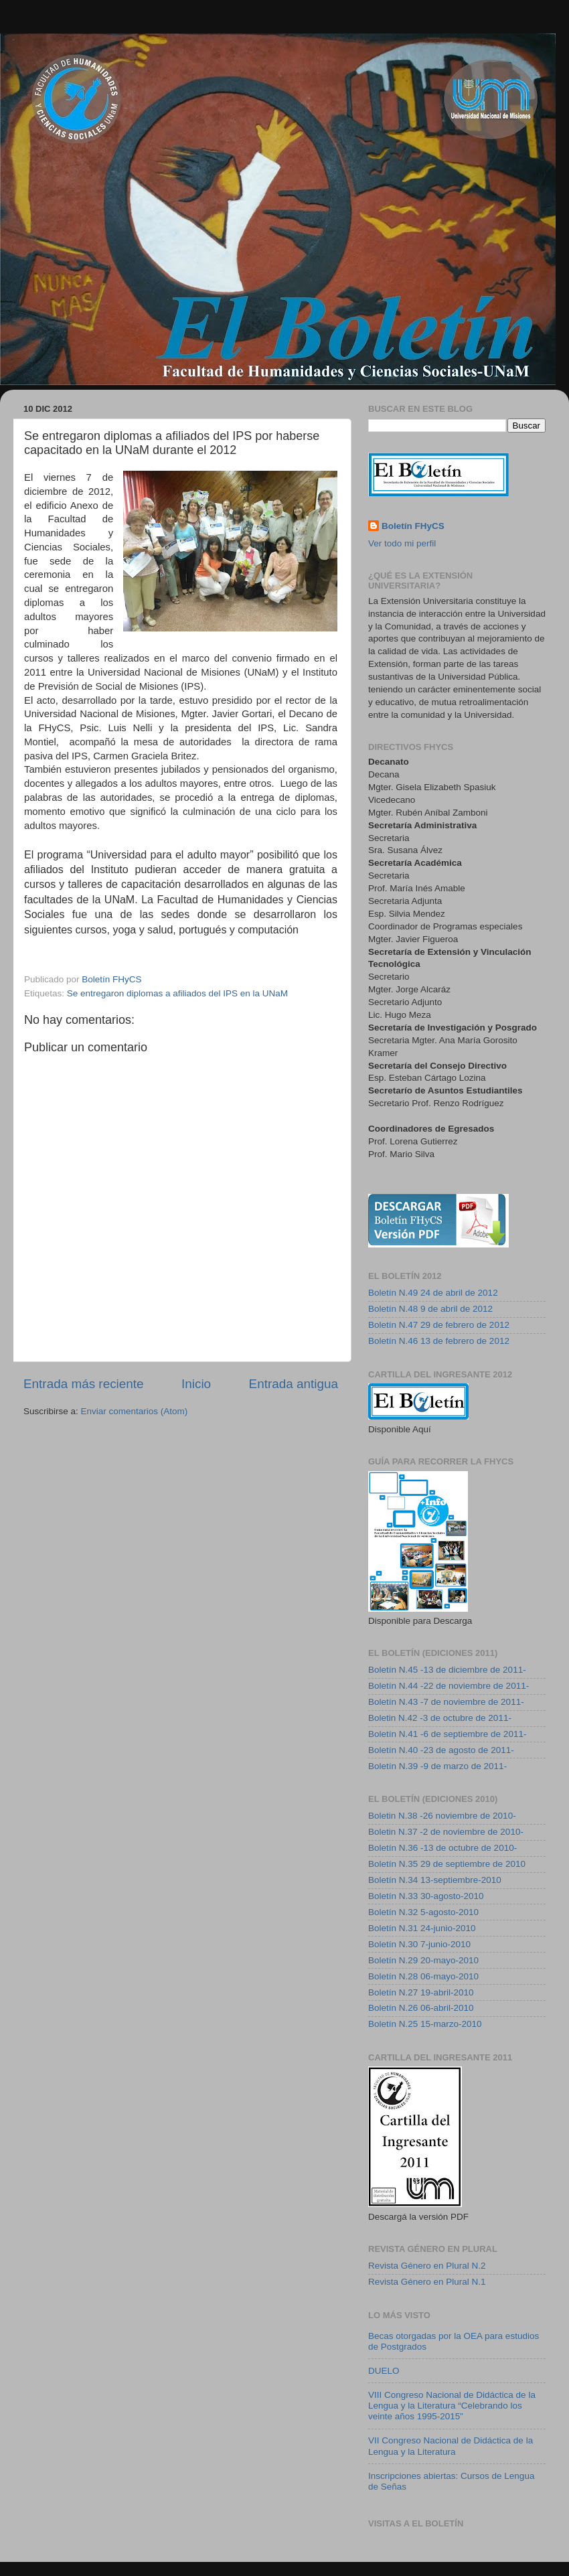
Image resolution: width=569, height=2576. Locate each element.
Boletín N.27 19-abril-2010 (421, 1992)
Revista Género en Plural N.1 (427, 2282)
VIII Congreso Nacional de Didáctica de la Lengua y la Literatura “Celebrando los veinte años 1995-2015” (452, 2405)
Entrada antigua (293, 1384)
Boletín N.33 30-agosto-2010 (426, 1896)
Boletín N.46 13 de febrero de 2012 (438, 1341)
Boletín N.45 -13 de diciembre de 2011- (447, 1670)
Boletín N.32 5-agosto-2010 (423, 1912)
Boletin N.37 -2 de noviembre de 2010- (445, 1832)
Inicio (196, 1384)
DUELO (384, 2371)
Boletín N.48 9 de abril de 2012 (430, 1309)
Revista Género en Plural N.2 (427, 2266)
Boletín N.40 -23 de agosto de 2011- (441, 1750)
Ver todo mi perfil (402, 543)
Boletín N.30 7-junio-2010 (419, 1944)
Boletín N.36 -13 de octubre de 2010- (442, 1848)
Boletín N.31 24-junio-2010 (422, 1928)
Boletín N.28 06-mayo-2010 (423, 1976)
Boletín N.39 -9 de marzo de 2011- (437, 1766)
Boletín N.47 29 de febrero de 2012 (438, 1325)
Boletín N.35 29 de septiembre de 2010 (446, 1864)
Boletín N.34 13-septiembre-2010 (434, 1880)
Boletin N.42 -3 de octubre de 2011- (439, 1718)
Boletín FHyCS (413, 526)
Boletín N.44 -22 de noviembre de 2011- (448, 1686)
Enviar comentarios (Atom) (134, 1411)
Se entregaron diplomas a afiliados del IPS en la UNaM (177, 993)
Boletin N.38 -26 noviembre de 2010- (442, 1816)
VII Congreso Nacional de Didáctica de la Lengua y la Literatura (450, 2445)
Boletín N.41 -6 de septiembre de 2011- (447, 1734)
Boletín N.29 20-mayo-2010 (423, 1960)
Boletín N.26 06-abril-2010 (421, 2008)
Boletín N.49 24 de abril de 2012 (433, 1293)
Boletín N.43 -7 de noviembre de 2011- (446, 1702)
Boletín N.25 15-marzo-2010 (425, 2024)
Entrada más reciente (83, 1384)
